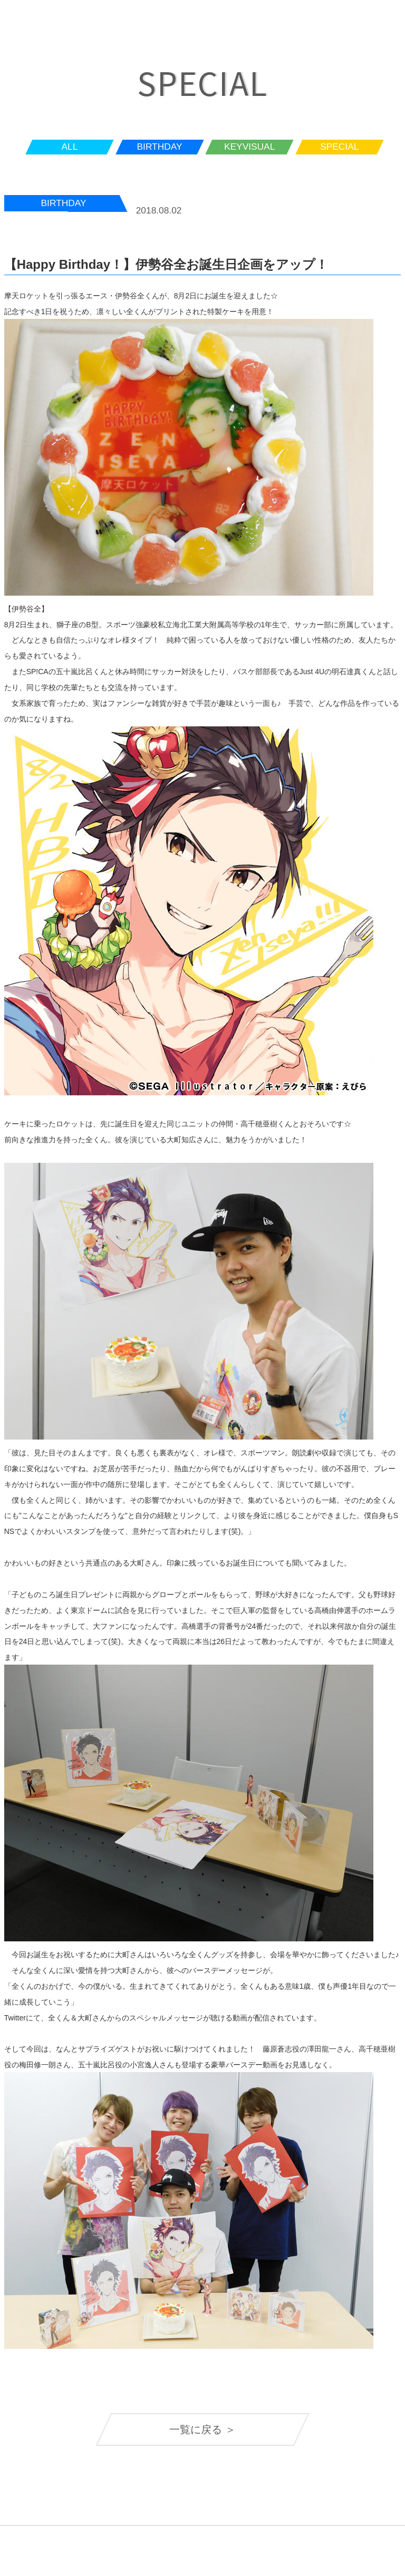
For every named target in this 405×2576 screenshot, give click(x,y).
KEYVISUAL (249, 146)
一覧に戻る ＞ (202, 2429)
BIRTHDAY (159, 146)
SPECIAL (339, 146)
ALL (70, 146)
